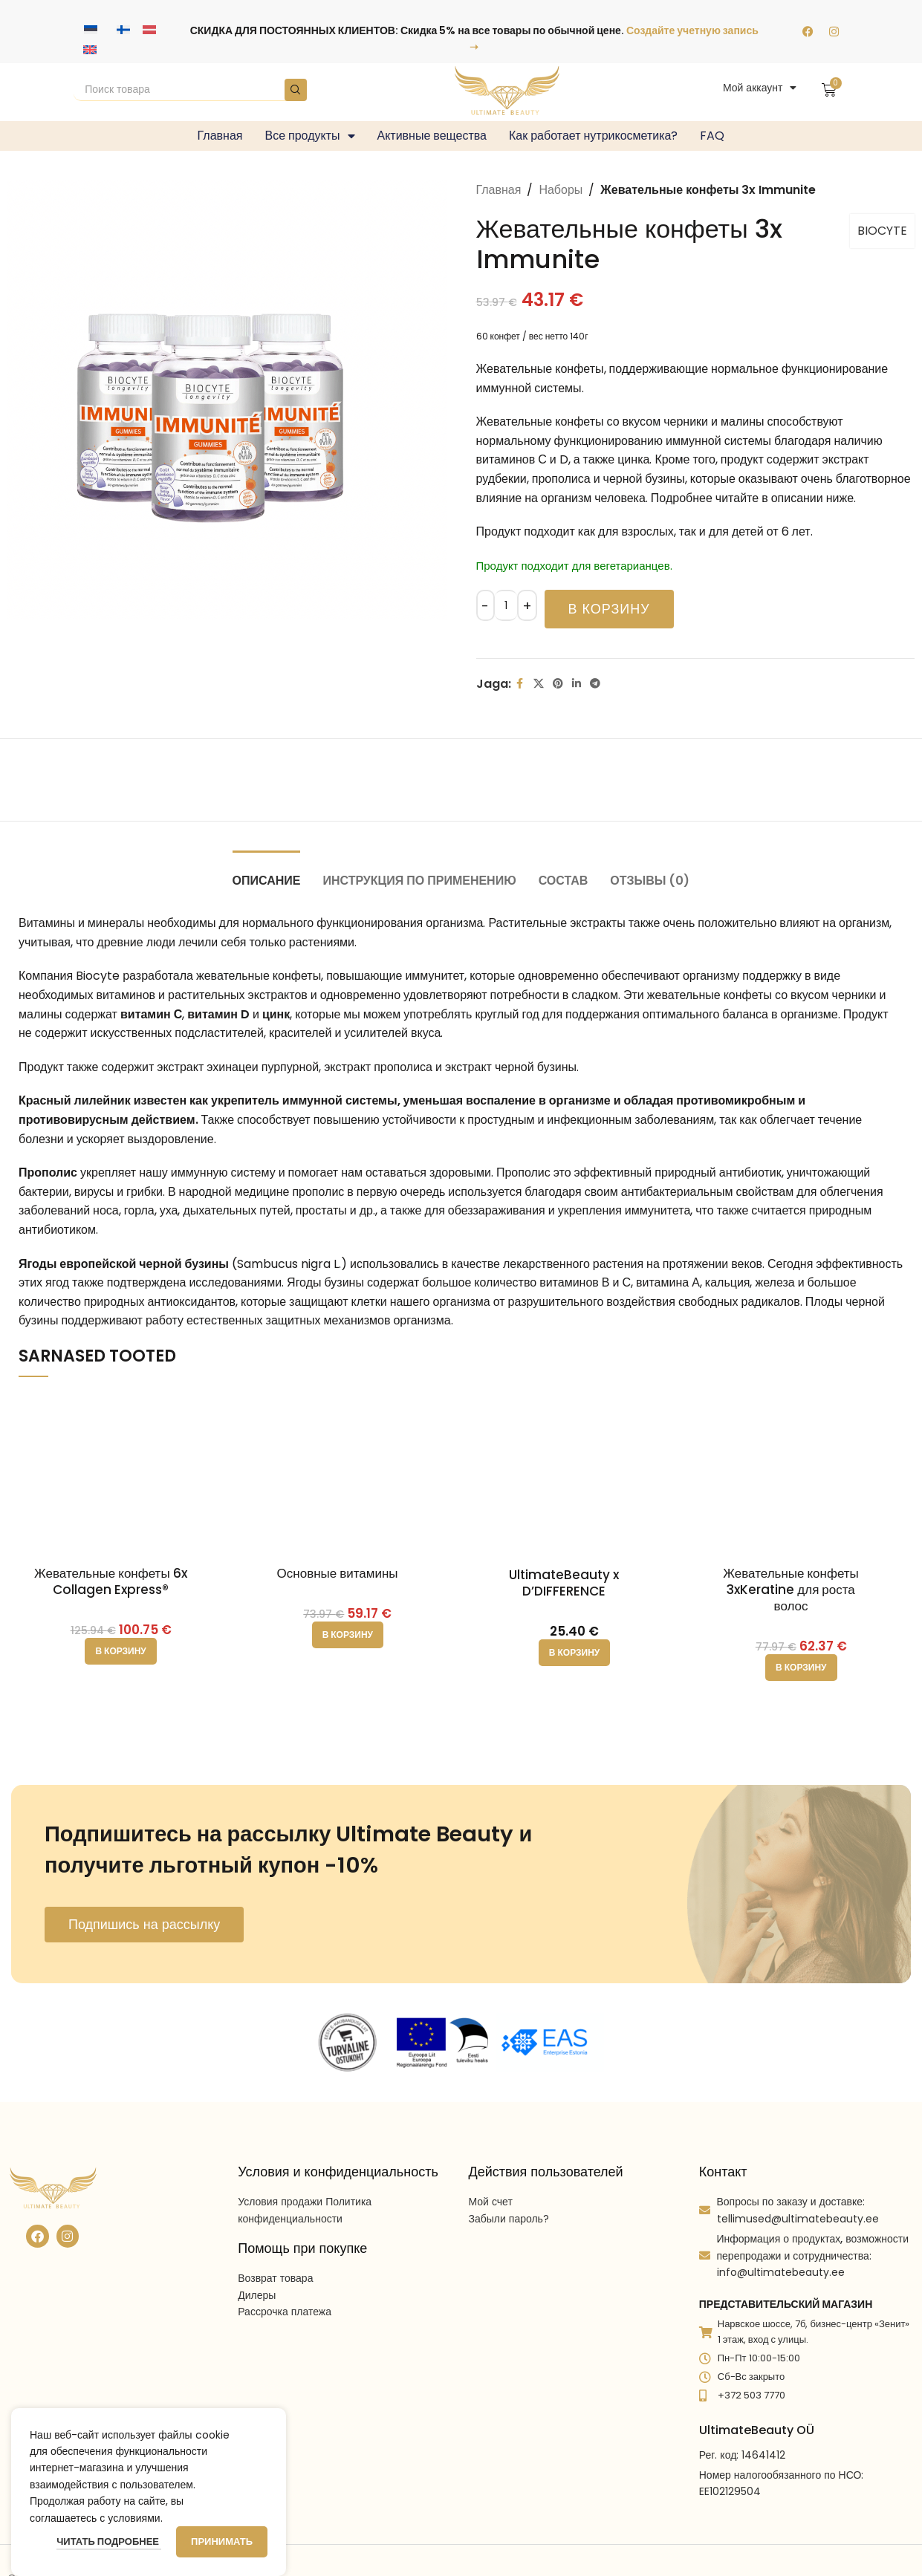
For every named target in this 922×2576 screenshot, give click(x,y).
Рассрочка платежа (284, 2311)
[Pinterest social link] (558, 684)
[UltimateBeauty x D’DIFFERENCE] (574, 1476)
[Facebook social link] (520, 684)
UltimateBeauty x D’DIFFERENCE (564, 1583)
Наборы (560, 189)
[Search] (190, 90)
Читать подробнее (108, 2541)
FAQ (712, 135)
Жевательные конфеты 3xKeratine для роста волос (791, 1589)
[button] (120, 1651)
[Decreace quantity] (485, 605)
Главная (220, 135)
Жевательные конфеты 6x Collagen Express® (110, 1581)
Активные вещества (432, 135)
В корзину (609, 608)
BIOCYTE (882, 230)
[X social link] (538, 684)
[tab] (267, 873)
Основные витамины (337, 1573)
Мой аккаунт (760, 87)
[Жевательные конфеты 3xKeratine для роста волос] (801, 1474)
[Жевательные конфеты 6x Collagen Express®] (121, 1474)
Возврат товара (275, 2278)
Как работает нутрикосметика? (593, 135)
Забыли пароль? (509, 2218)
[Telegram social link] (595, 684)
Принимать (222, 2541)
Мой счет (491, 2201)
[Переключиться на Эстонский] (90, 30)
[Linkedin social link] (576, 684)
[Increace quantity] (527, 605)
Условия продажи (280, 2201)
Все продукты (309, 136)
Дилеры (257, 2295)
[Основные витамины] (347, 1474)
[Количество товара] (506, 605)
